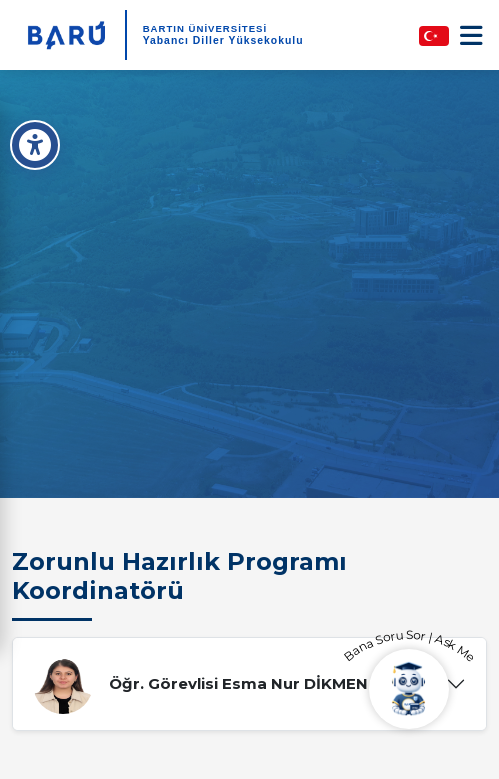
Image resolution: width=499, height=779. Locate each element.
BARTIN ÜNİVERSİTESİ (205, 28)
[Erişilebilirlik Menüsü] (35, 145)
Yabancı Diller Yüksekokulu (223, 40)
